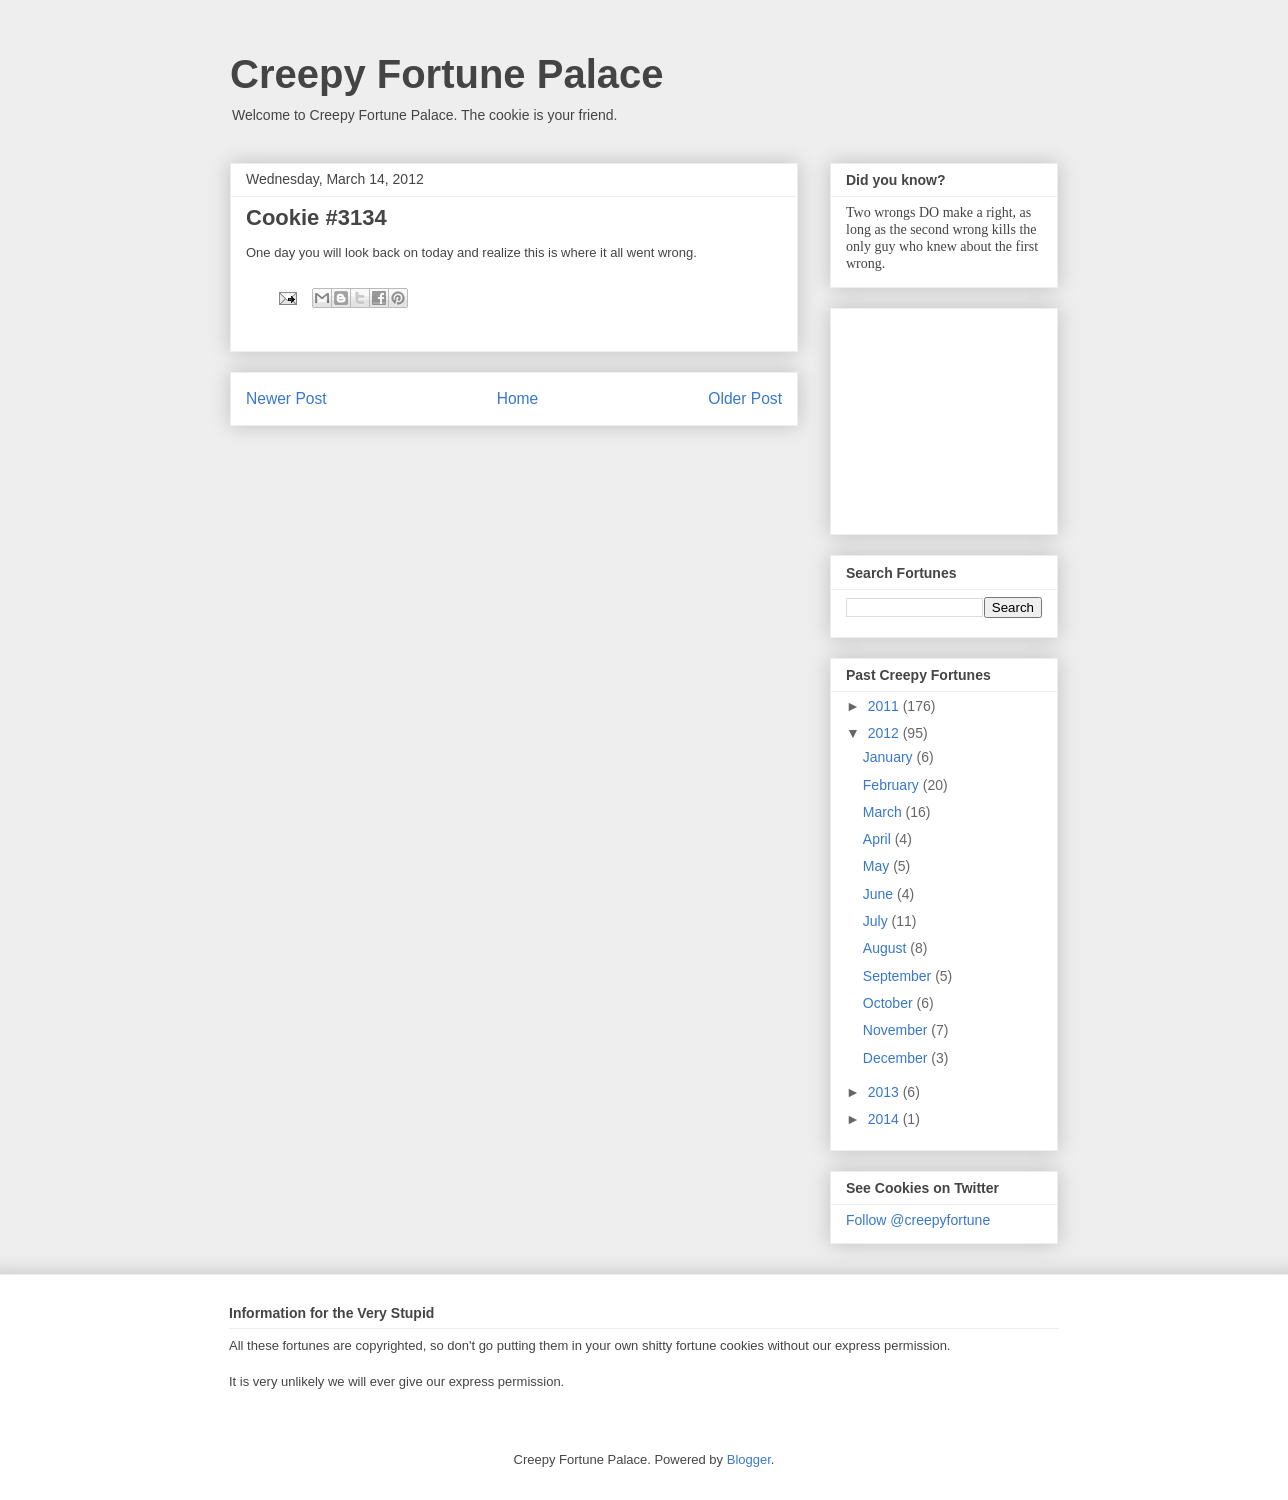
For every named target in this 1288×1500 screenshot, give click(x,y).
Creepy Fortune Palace (447, 74)
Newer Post (286, 398)
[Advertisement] (946, 416)
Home (518, 398)
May (878, 866)
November (897, 1030)
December (897, 1058)
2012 (885, 733)
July (877, 921)
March (884, 812)
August (886, 948)
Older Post (745, 398)
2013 (885, 1092)
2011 (885, 706)
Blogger (749, 1459)
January (890, 757)
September (899, 976)
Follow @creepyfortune (918, 1220)
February (893, 785)
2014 (885, 1119)
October (890, 1003)
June (880, 894)
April (879, 839)
